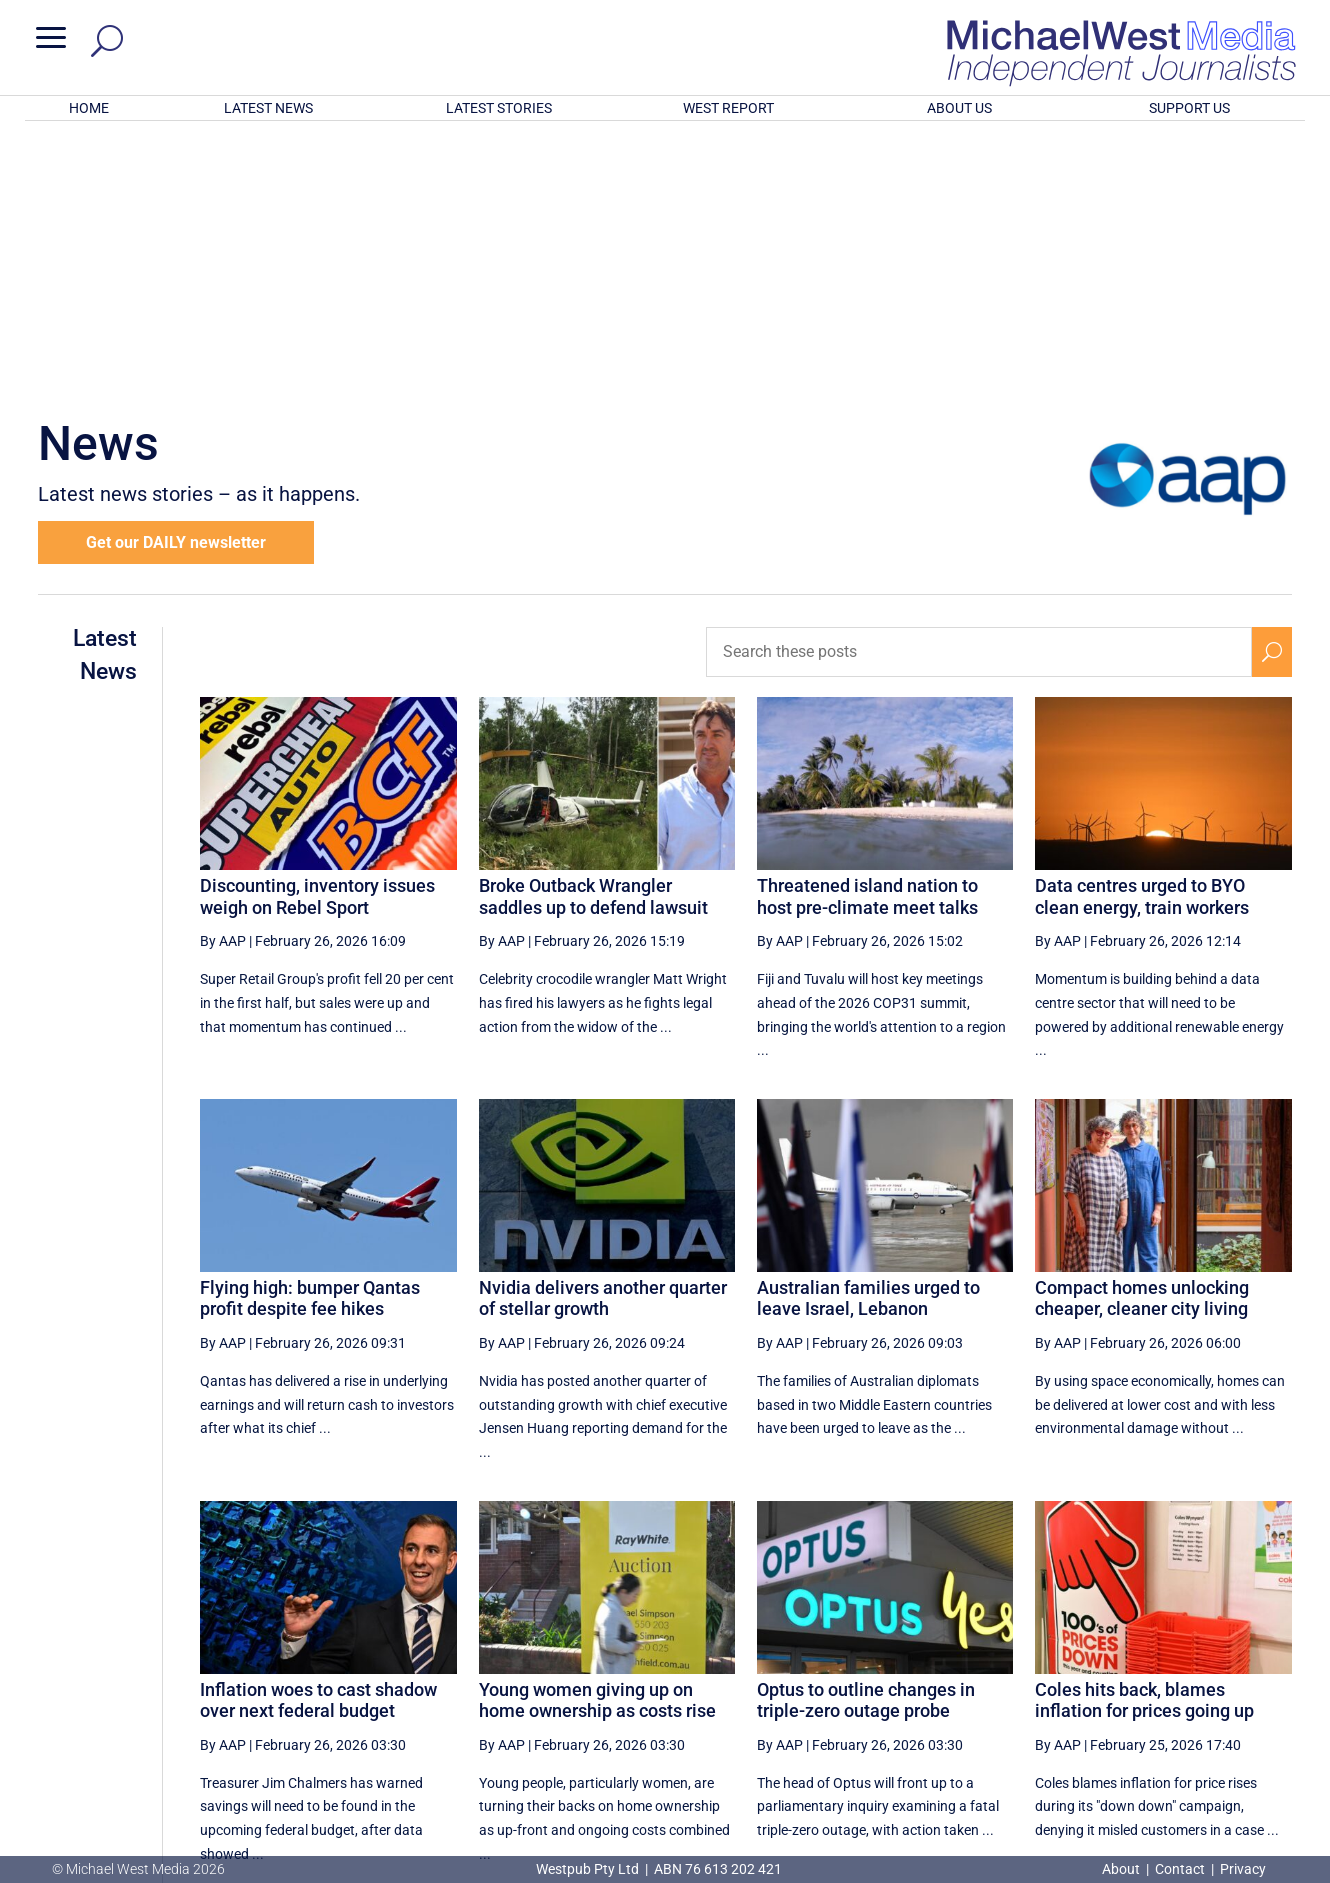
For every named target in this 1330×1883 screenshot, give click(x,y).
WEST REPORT (728, 108)
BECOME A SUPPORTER (1227, 1752)
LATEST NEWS (268, 108)
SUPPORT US (1189, 108)
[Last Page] (1269, 1680)
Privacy (1243, 1869)
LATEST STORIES (499, 108)
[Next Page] (1225, 1680)
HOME (89, 108)
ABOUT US (959, 108)
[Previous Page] (829, 1680)
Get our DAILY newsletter (176, 280)
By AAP (223, 679)
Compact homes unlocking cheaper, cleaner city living (1142, 1036)
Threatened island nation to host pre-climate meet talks (867, 634)
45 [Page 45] (1027, 1681)
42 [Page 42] (875, 1681)
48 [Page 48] (1179, 1681)
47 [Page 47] (1128, 1681)
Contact (1180, 1869)
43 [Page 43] (926, 1681)
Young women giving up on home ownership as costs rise (597, 1438)
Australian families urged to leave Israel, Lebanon (868, 1036)
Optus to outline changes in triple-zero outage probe (866, 1438)
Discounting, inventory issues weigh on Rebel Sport (317, 634)
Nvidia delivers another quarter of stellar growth (603, 1036)
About (1122, 1869)
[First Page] (785, 1680)
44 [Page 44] (976, 1681)
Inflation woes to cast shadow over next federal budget (318, 1438)
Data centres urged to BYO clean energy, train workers (1142, 634)
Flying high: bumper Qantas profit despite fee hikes (310, 1036)
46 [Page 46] (1078, 1681)
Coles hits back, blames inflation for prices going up (1144, 1438)
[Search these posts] (979, 390)
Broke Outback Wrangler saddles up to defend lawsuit (593, 634)
